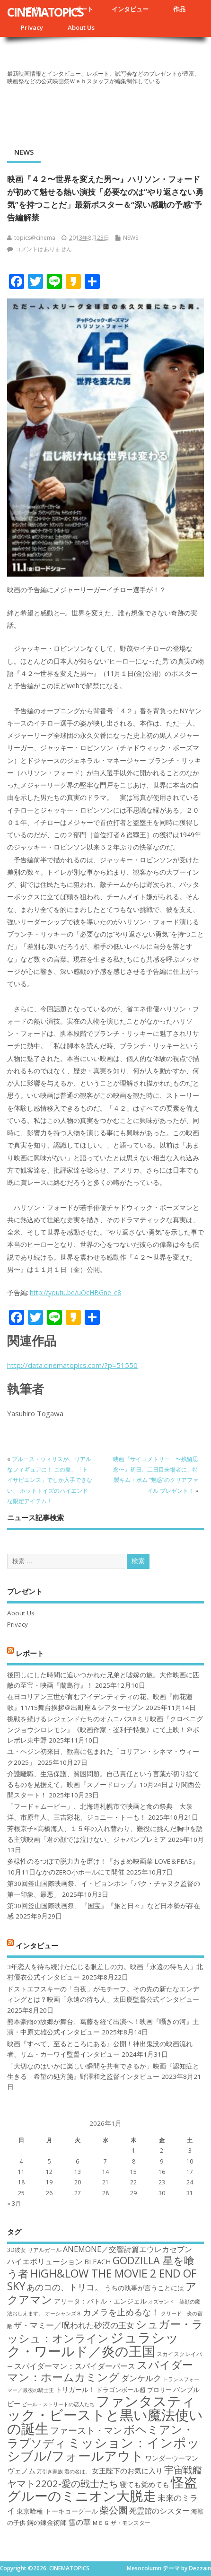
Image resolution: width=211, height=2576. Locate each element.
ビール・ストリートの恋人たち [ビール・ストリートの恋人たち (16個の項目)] (58, 2404)
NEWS (24, 152)
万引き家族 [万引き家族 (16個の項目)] (50, 2471)
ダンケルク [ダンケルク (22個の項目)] (141, 2378)
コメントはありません (43, 249)
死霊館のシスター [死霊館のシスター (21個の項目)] (159, 2511)
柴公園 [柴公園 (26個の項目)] (113, 2509)
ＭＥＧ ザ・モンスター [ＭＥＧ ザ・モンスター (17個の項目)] (121, 2523)
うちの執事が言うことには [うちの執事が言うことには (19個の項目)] (144, 2287)
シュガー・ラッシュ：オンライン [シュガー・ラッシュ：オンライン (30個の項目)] (105, 2330)
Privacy (32, 27)
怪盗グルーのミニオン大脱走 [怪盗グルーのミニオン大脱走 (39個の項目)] (102, 2489)
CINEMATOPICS (45, 12)
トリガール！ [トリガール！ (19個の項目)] (75, 2389)
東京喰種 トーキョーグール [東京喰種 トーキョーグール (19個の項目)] (57, 2510)
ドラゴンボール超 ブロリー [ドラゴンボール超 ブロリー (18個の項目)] (134, 2389)
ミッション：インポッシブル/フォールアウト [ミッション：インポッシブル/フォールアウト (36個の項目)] (103, 2449)
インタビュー (130, 9)
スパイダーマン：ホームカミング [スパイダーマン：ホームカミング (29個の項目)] (100, 2370)
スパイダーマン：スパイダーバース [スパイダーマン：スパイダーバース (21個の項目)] (74, 2366)
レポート (30, 1653)
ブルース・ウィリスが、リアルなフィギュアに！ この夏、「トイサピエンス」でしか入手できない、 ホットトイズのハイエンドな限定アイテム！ (49, 1480)
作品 (179, 9)
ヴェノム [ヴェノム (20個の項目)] (21, 2470)
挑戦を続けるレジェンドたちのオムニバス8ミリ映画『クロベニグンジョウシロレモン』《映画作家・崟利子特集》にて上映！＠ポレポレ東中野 (105, 1729)
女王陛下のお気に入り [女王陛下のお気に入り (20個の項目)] (127, 2470)
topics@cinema (34, 238)
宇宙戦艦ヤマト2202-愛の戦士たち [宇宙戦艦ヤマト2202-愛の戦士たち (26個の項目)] (104, 2476)
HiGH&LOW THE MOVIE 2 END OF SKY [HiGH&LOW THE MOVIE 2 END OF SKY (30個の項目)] (102, 2280)
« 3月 (14, 2203)
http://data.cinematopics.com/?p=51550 (72, 1365)
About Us (81, 27)
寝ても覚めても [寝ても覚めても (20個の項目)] (144, 2484)
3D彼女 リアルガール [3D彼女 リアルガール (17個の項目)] (34, 2250)
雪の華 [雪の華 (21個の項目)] (79, 2522)
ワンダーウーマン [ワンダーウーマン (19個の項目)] (171, 2457)
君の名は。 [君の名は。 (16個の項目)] (77, 2471)
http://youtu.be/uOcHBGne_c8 (75, 1292)
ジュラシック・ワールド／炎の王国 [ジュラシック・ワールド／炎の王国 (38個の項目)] (93, 2344)
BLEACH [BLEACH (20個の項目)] (97, 2261)
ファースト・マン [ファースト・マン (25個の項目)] (86, 2430)
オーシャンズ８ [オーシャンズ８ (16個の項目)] (63, 2313)
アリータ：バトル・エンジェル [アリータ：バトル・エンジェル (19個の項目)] (100, 2300)
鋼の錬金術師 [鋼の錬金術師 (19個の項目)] (47, 2522)
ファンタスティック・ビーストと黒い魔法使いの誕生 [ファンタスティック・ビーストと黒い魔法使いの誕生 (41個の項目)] (105, 2415)
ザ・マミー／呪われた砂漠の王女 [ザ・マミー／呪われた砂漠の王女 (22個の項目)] (74, 2325)
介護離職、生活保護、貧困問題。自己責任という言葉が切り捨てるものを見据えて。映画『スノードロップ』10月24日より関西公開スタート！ (104, 1784)
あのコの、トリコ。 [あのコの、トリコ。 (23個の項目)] (64, 2287)
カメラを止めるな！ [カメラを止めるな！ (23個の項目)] (121, 2312)
